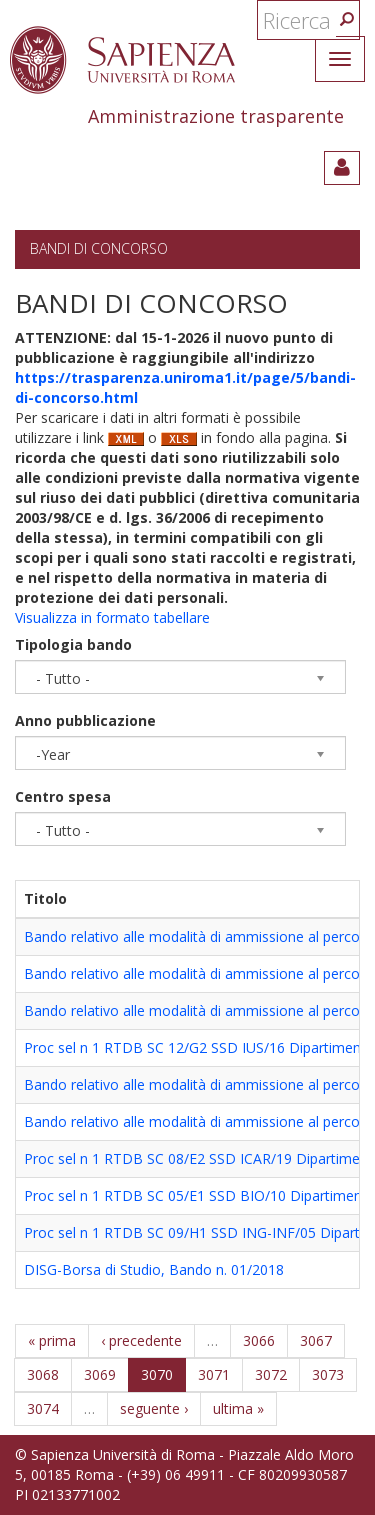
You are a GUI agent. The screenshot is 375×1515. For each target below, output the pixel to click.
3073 (328, 1374)
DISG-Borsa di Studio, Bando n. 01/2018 (154, 1269)
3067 (316, 1340)
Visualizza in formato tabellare (112, 617)
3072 (271, 1374)
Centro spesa (63, 796)
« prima (52, 1340)
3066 (259, 1340)
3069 (100, 1374)
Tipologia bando (73, 644)
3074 (43, 1408)
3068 (43, 1374)
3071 (214, 1374)
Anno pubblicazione (85, 720)
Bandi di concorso (99, 248)
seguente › (154, 1408)
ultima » (238, 1408)
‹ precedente (141, 1340)
